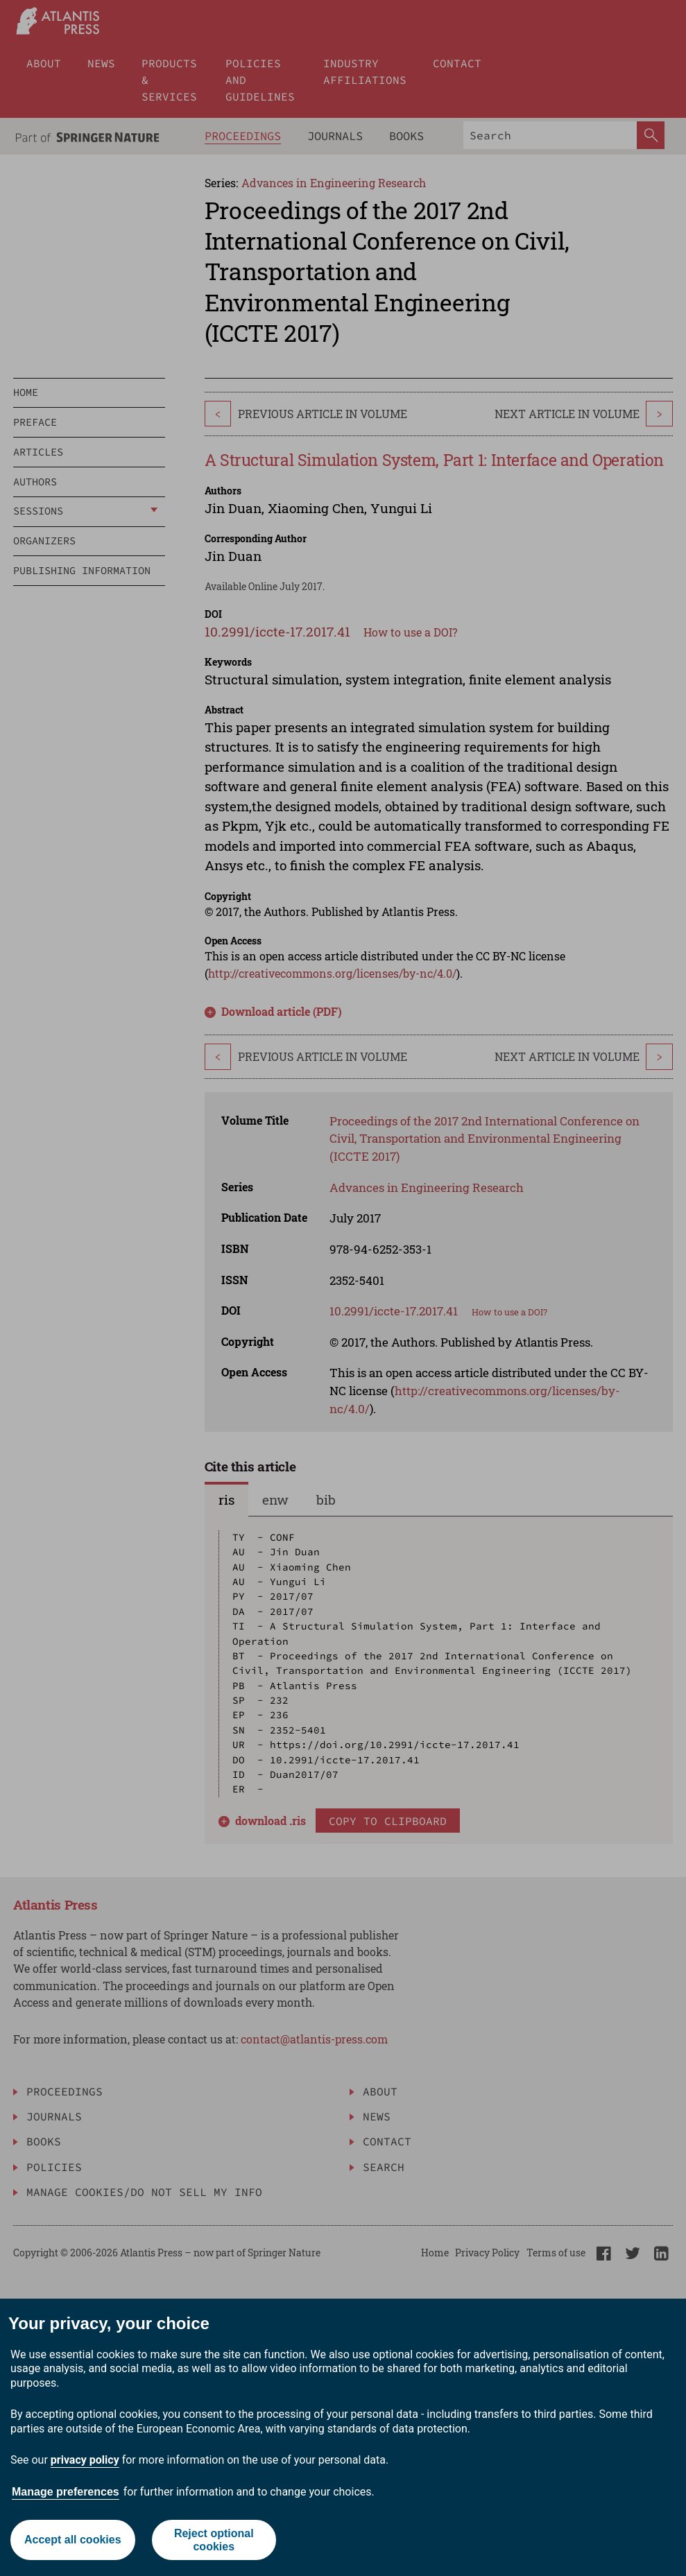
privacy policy (85, 2459)
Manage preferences (65, 2492)
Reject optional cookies (214, 2539)
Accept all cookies (72, 2539)
